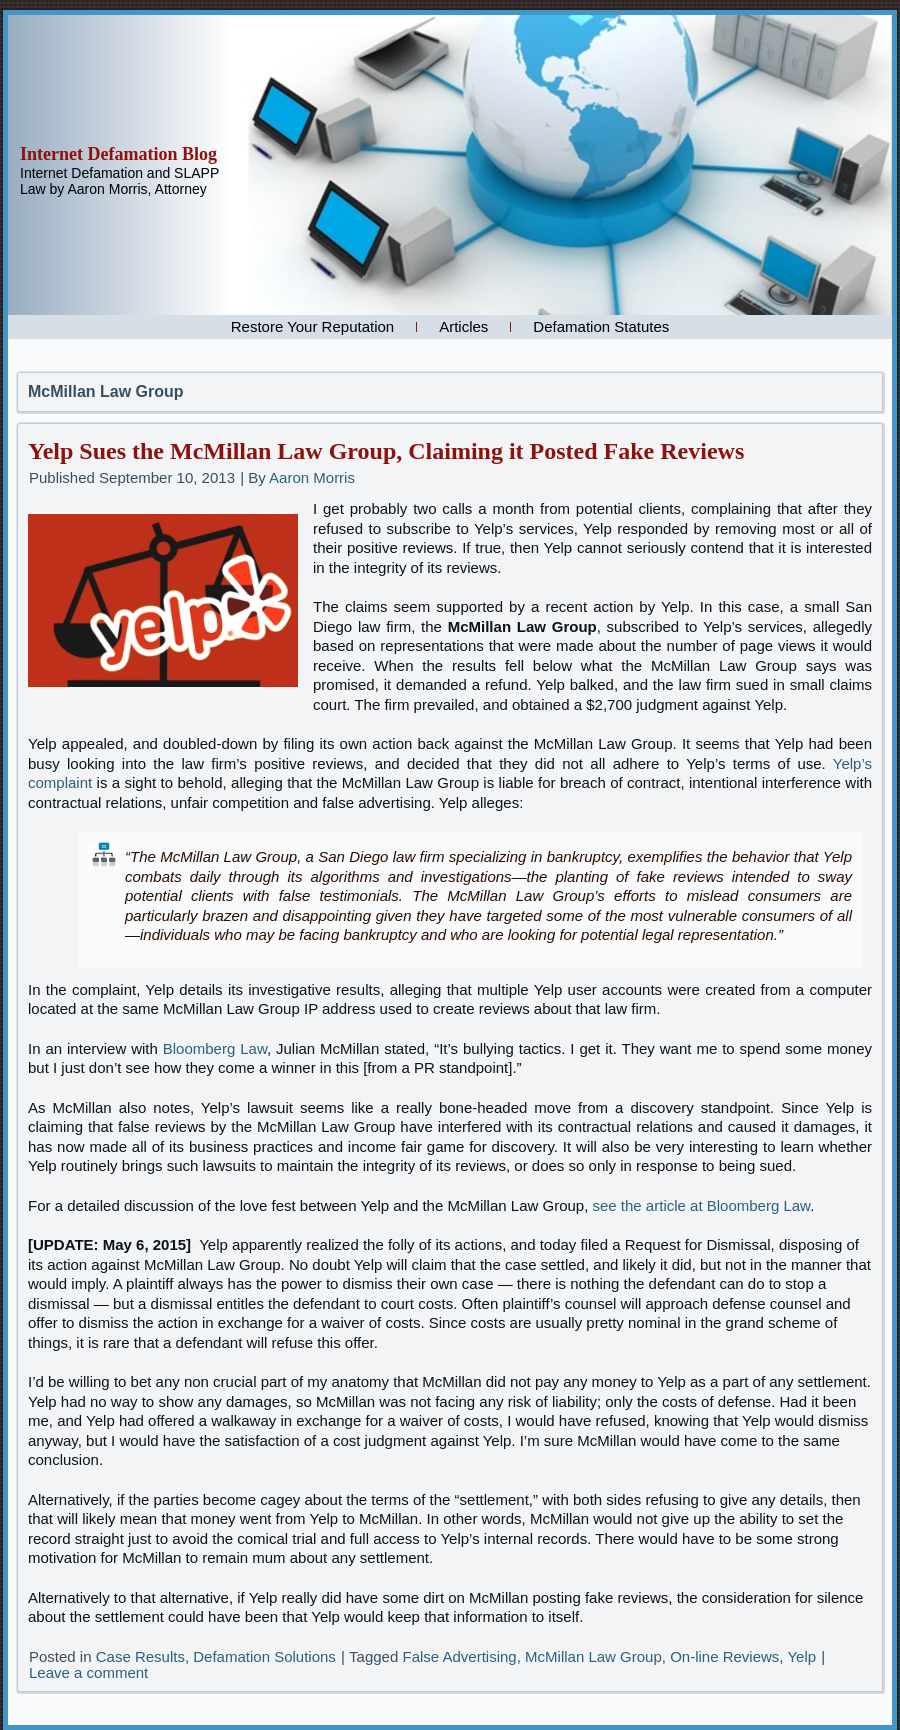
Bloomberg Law (215, 1048)
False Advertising (459, 1656)
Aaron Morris (312, 477)
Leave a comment (88, 1672)
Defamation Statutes (601, 326)
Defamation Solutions (264, 1656)
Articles (463, 326)
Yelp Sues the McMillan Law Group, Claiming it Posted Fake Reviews (386, 451)
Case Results (140, 1656)
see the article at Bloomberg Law (702, 1205)
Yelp (801, 1656)
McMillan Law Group (593, 1656)
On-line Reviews (724, 1656)
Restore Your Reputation (312, 326)
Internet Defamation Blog (118, 154)
